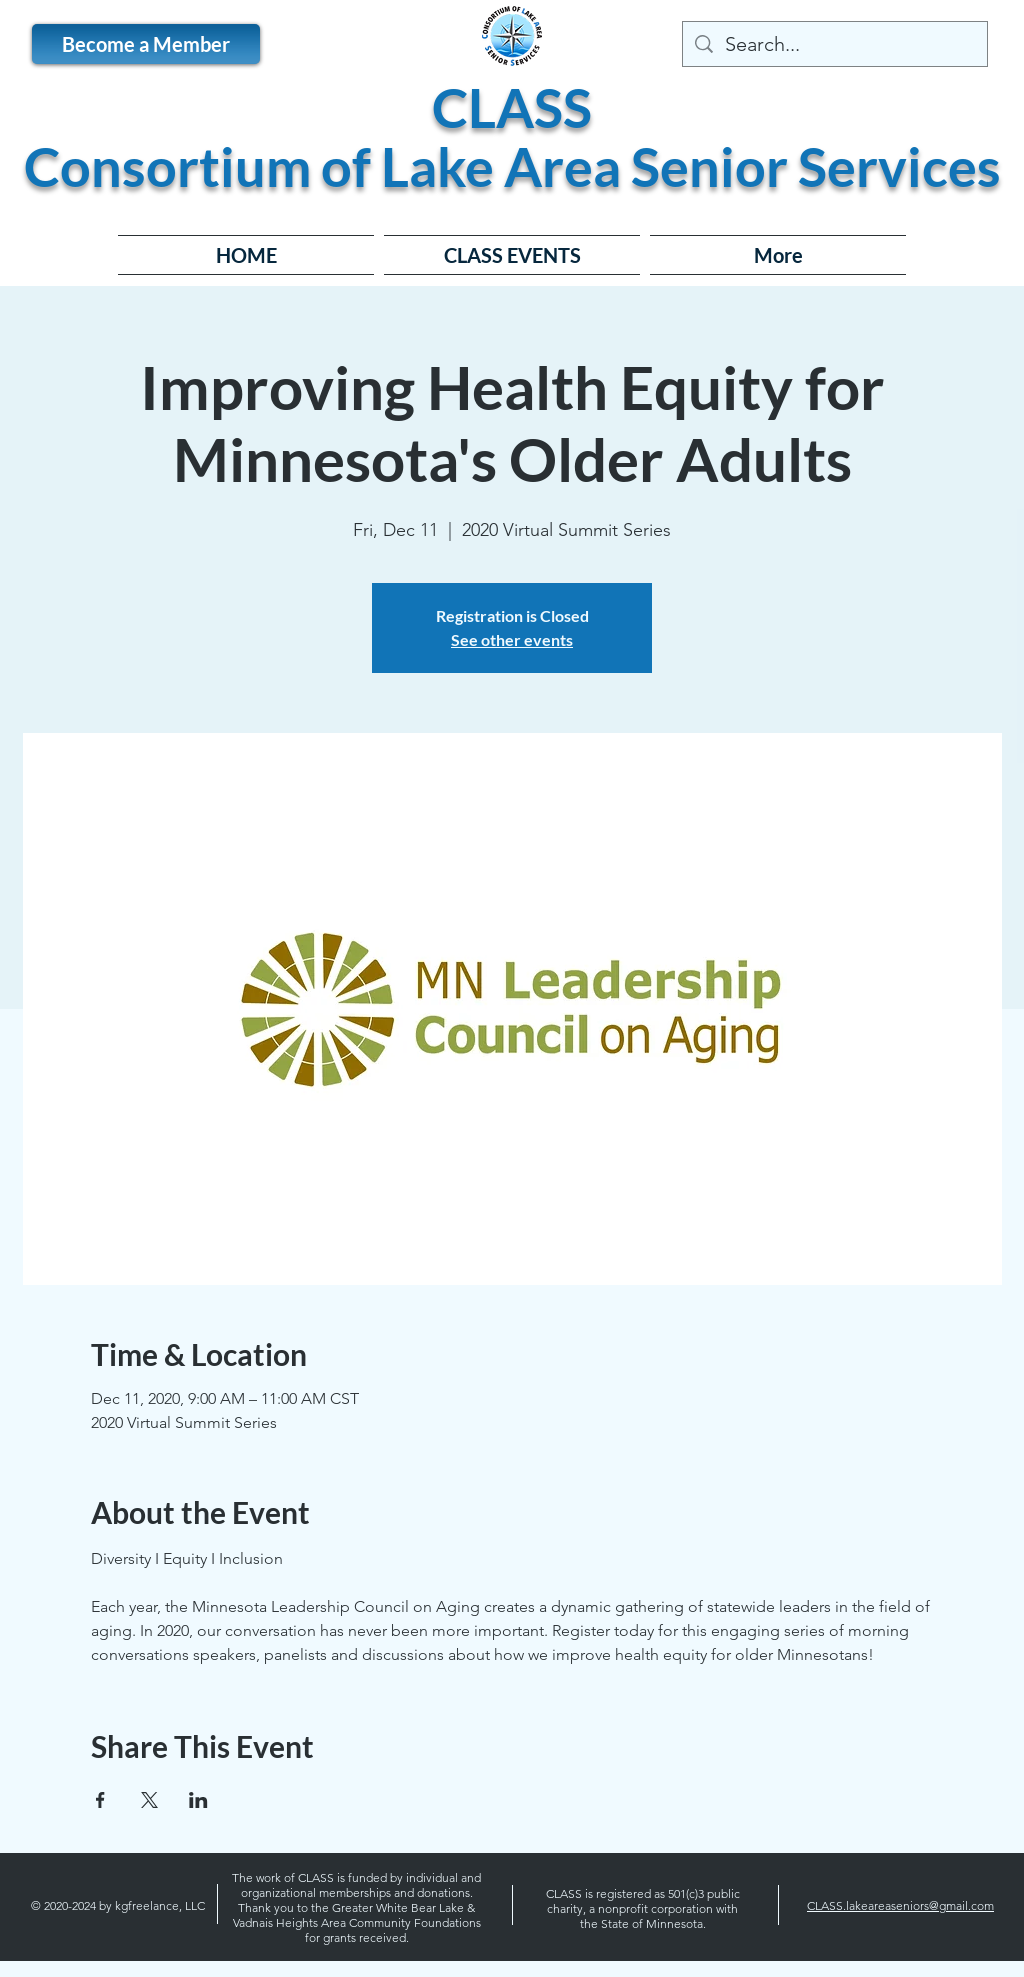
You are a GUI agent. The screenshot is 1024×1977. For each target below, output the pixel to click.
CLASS (512, 107)
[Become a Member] (146, 44)
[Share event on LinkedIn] (198, 1800)
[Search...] (835, 44)
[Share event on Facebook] (100, 1800)
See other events (512, 639)
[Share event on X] (149, 1800)
